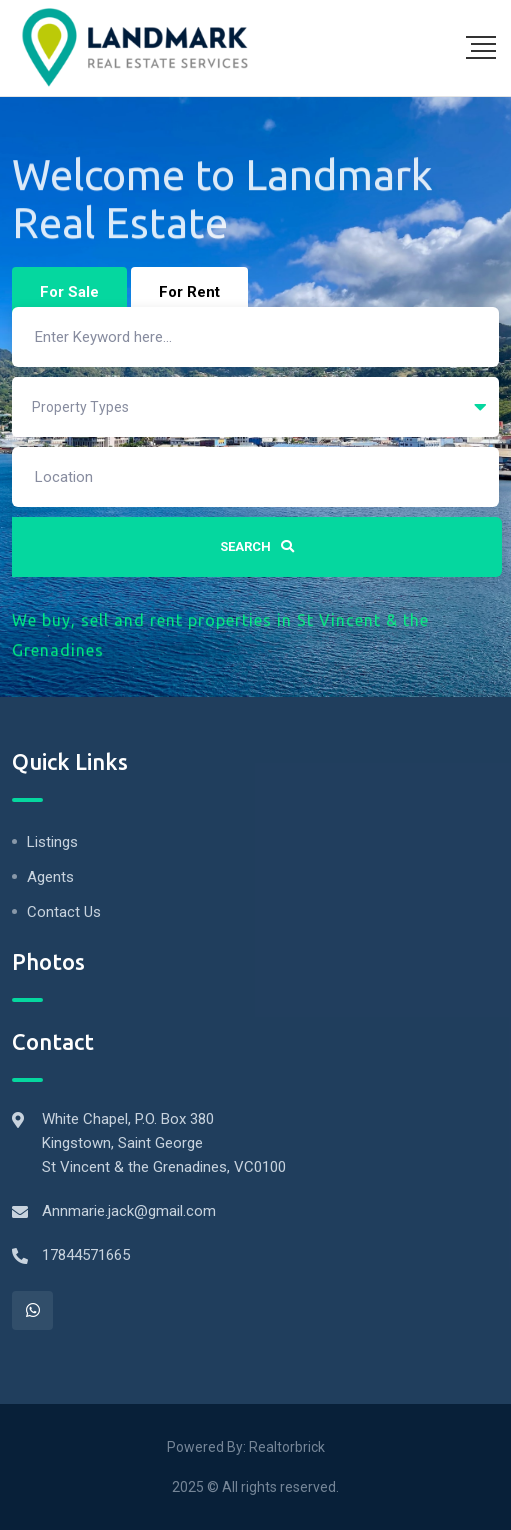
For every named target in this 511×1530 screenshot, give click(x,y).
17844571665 (86, 1255)
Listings (52, 842)
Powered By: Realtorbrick (246, 1447)
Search (257, 546)
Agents (50, 877)
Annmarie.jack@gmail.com (129, 1211)
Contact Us (64, 912)
